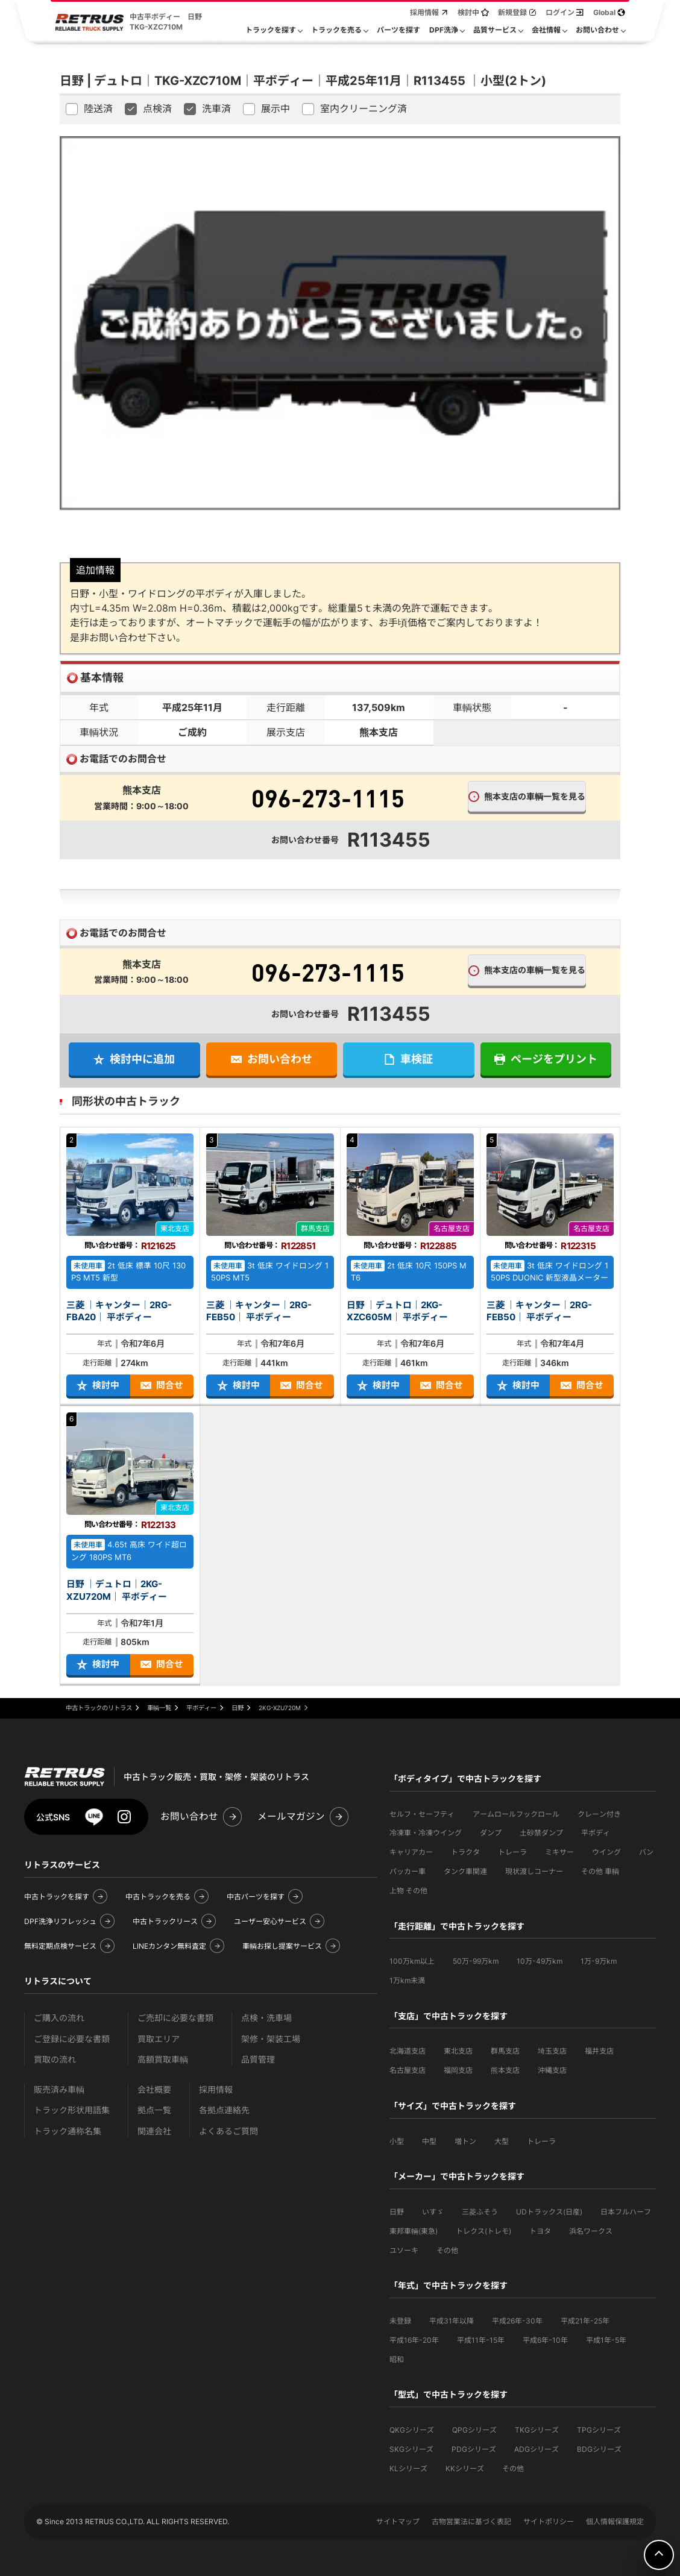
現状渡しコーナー (534, 1871)
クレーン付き (599, 1814)
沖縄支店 (552, 2070)
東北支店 (458, 2050)
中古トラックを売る (157, 1896)
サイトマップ (398, 2521)
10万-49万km (539, 1961)
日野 (396, 2211)
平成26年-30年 (517, 2320)
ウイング (606, 1852)
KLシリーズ (408, 2468)
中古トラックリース (165, 1921)
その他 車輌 (600, 1871)
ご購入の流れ (59, 2018)
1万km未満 (407, 1980)
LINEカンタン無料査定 (169, 1946)
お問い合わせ (189, 1816)
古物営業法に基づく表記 (471, 2521)
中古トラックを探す (56, 1896)
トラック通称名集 (67, 2131)
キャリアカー (411, 1852)
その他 (447, 2250)
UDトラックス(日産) (549, 2211)
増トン (465, 2141)
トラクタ (465, 1852)
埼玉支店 (552, 2050)
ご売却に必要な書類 (175, 2018)
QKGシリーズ (411, 2429)
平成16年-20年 (414, 2340)
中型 (429, 2141)
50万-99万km (476, 1961)
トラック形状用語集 (72, 2110)
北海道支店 (407, 2050)
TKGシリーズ (537, 2429)
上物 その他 (408, 1890)
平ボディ (595, 1832)
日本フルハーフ (625, 2211)
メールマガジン (291, 1816)
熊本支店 (505, 2070)
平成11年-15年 (481, 2340)
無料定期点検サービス (60, 1946)
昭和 (396, 2359)
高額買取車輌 (162, 2059)
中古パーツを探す (256, 1896)
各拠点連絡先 (224, 2110)
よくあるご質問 (228, 2131)
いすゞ (433, 2211)
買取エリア (158, 2039)
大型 (501, 2141)
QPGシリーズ (474, 2429)
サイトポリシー (548, 2521)
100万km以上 (412, 1961)
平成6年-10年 (545, 2340)
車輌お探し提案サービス (282, 1946)
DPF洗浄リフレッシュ (60, 1921)
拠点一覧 (154, 2110)
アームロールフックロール (516, 1814)
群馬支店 (505, 2050)
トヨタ (540, 2231)
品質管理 (258, 2059)
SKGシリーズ (411, 2449)
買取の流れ (55, 2059)
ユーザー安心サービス (270, 1921)
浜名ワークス (590, 2231)
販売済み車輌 (59, 2089)
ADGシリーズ (536, 2449)
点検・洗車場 (266, 2018)
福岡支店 (458, 2070)
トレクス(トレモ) (483, 2231)
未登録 (400, 2320)
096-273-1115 (328, 797)
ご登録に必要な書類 (72, 2039)
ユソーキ (403, 2250)
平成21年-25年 (585, 2320)
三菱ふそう (480, 2211)
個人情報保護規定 (615, 2521)
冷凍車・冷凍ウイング (425, 1832)
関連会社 (154, 2131)
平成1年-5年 (606, 2340)
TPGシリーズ (599, 2429)
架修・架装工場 (270, 2039)
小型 (396, 2141)
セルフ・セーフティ (422, 1814)
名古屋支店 (407, 2070)
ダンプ (491, 1832)
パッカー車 (407, 1871)
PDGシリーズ (474, 2449)
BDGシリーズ (599, 2449)
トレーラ (512, 1852)
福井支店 (599, 2050)
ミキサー (559, 1852)
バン (646, 1852)
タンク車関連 (465, 1871)
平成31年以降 (451, 2320)
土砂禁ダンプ (541, 1832)
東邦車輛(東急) (413, 2231)
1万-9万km (599, 1961)
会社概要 (154, 2089)
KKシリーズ (464, 2468)
